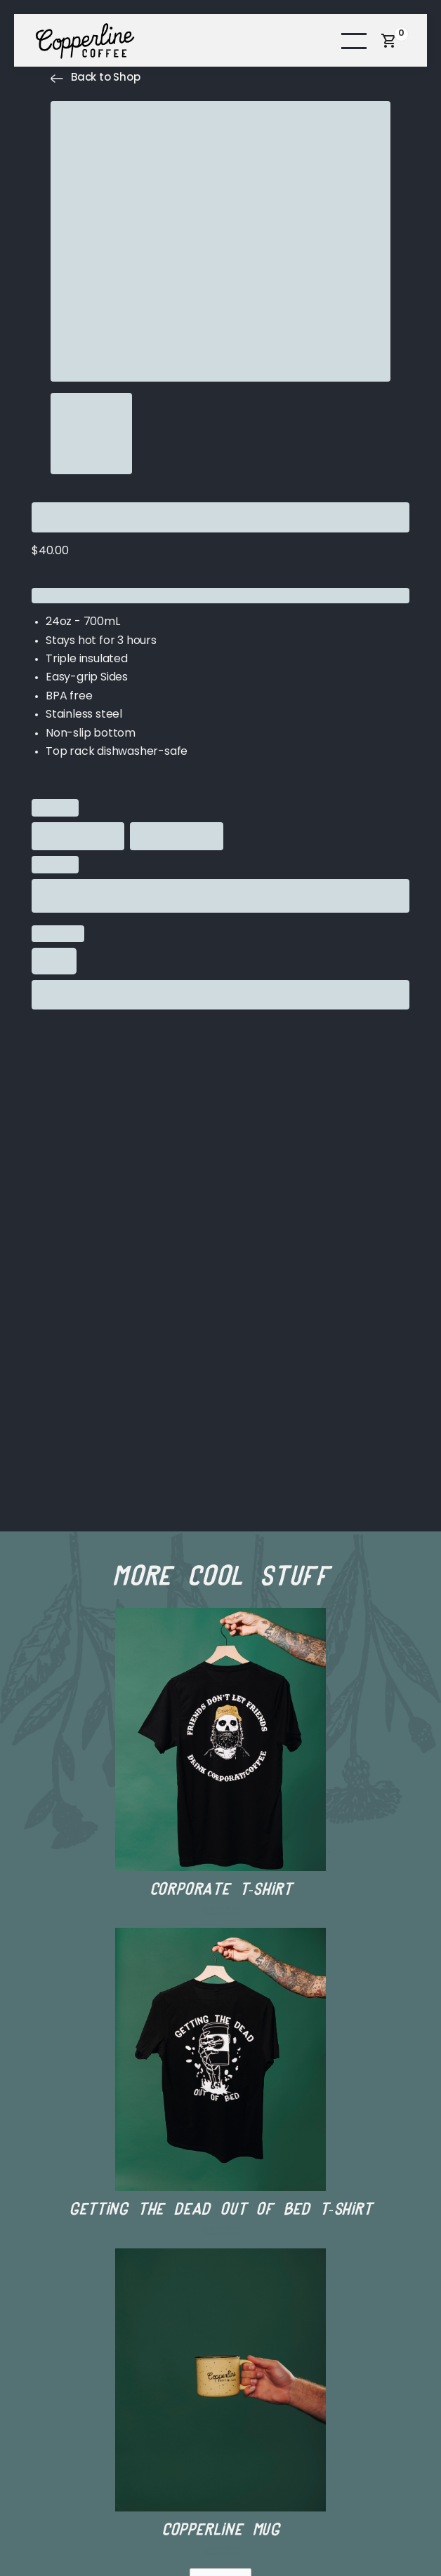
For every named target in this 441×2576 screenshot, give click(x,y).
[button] (354, 40)
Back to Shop (105, 78)
